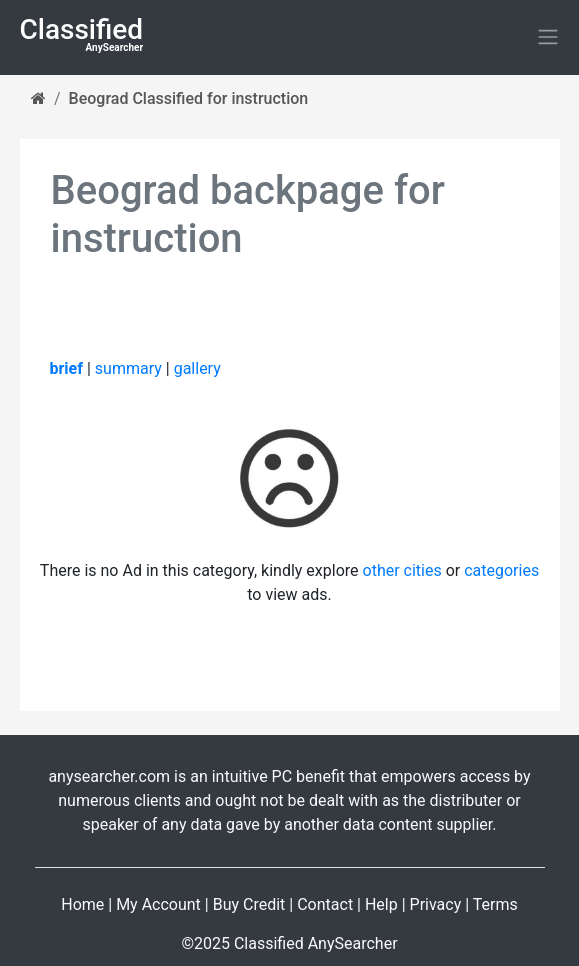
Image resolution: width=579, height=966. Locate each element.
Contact (325, 904)
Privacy (436, 904)
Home (82, 904)
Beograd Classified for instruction (189, 98)
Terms (495, 904)
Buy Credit (249, 904)
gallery (197, 368)
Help (381, 904)
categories (501, 570)
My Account (158, 904)
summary (128, 368)
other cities (402, 570)
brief (66, 368)
